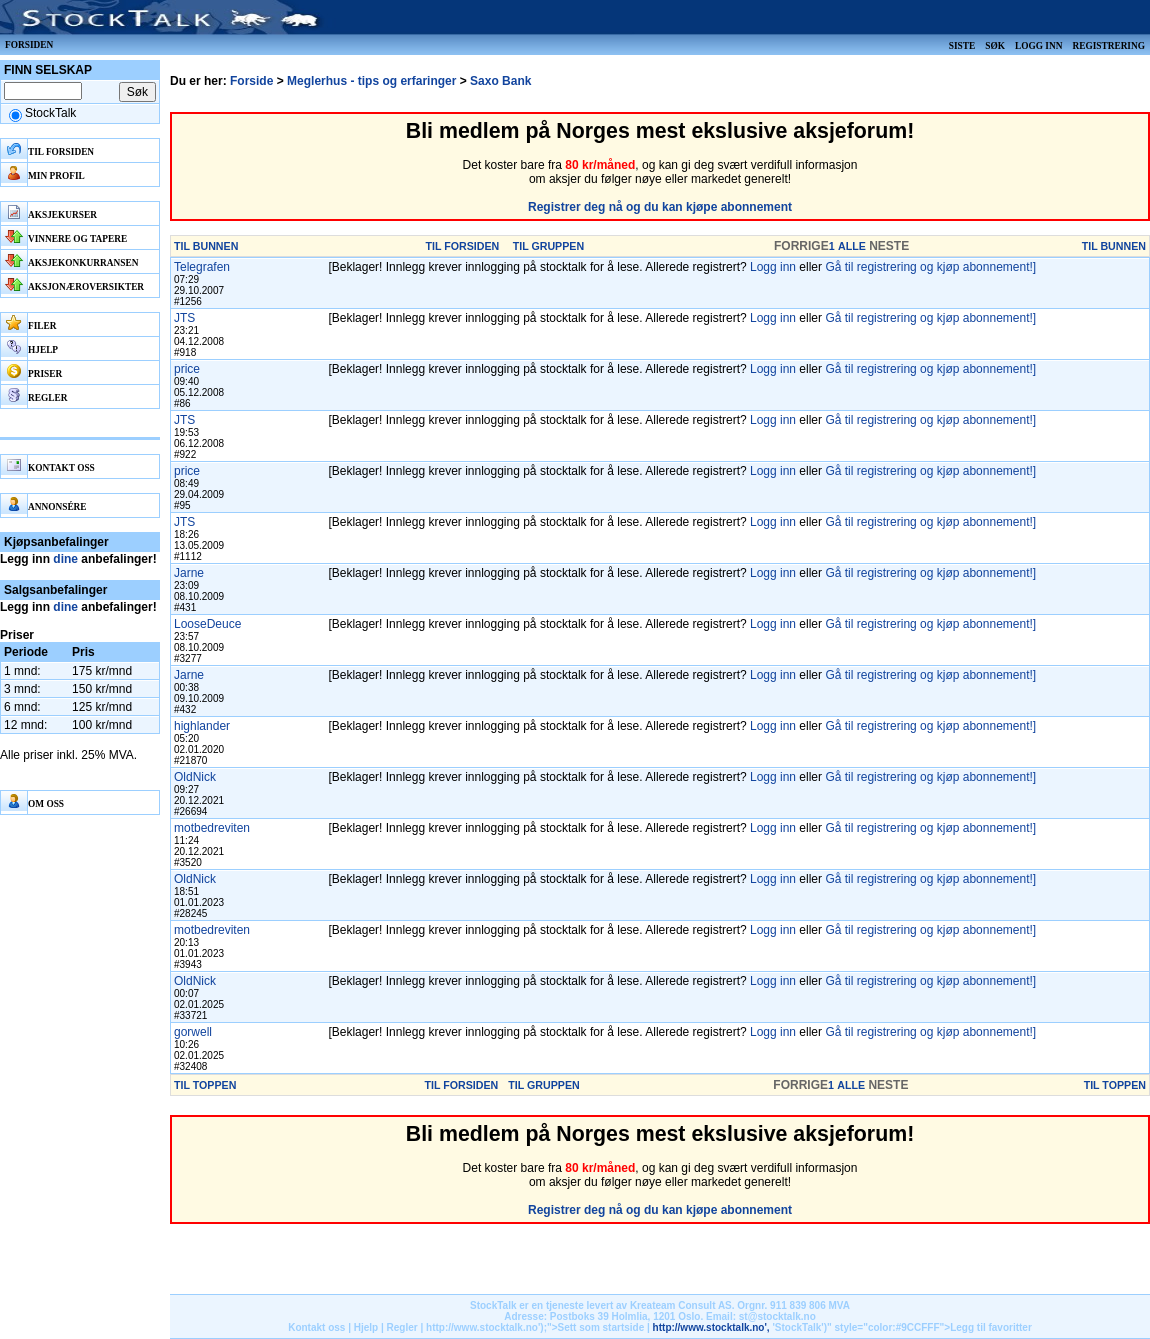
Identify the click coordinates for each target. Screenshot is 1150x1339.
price (187, 369)
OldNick (195, 777)
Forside (251, 81)
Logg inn (1038, 46)
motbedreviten (212, 828)
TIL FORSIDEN (463, 246)
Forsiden (29, 45)
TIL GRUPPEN (548, 246)
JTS (184, 318)
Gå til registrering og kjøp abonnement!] (930, 267)
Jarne (189, 573)
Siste (962, 46)
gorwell (193, 1032)
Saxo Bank (500, 81)
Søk (995, 46)
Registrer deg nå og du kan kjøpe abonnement (660, 207)
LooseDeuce (207, 624)
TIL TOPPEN (205, 1085)
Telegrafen (202, 267)
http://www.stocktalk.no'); (486, 1327)
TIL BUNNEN (206, 246)
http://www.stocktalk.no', (711, 1327)
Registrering (1108, 46)
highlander (202, 726)
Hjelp (366, 1327)
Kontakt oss (316, 1327)
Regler (402, 1327)
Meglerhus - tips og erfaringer (371, 81)
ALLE (852, 246)
